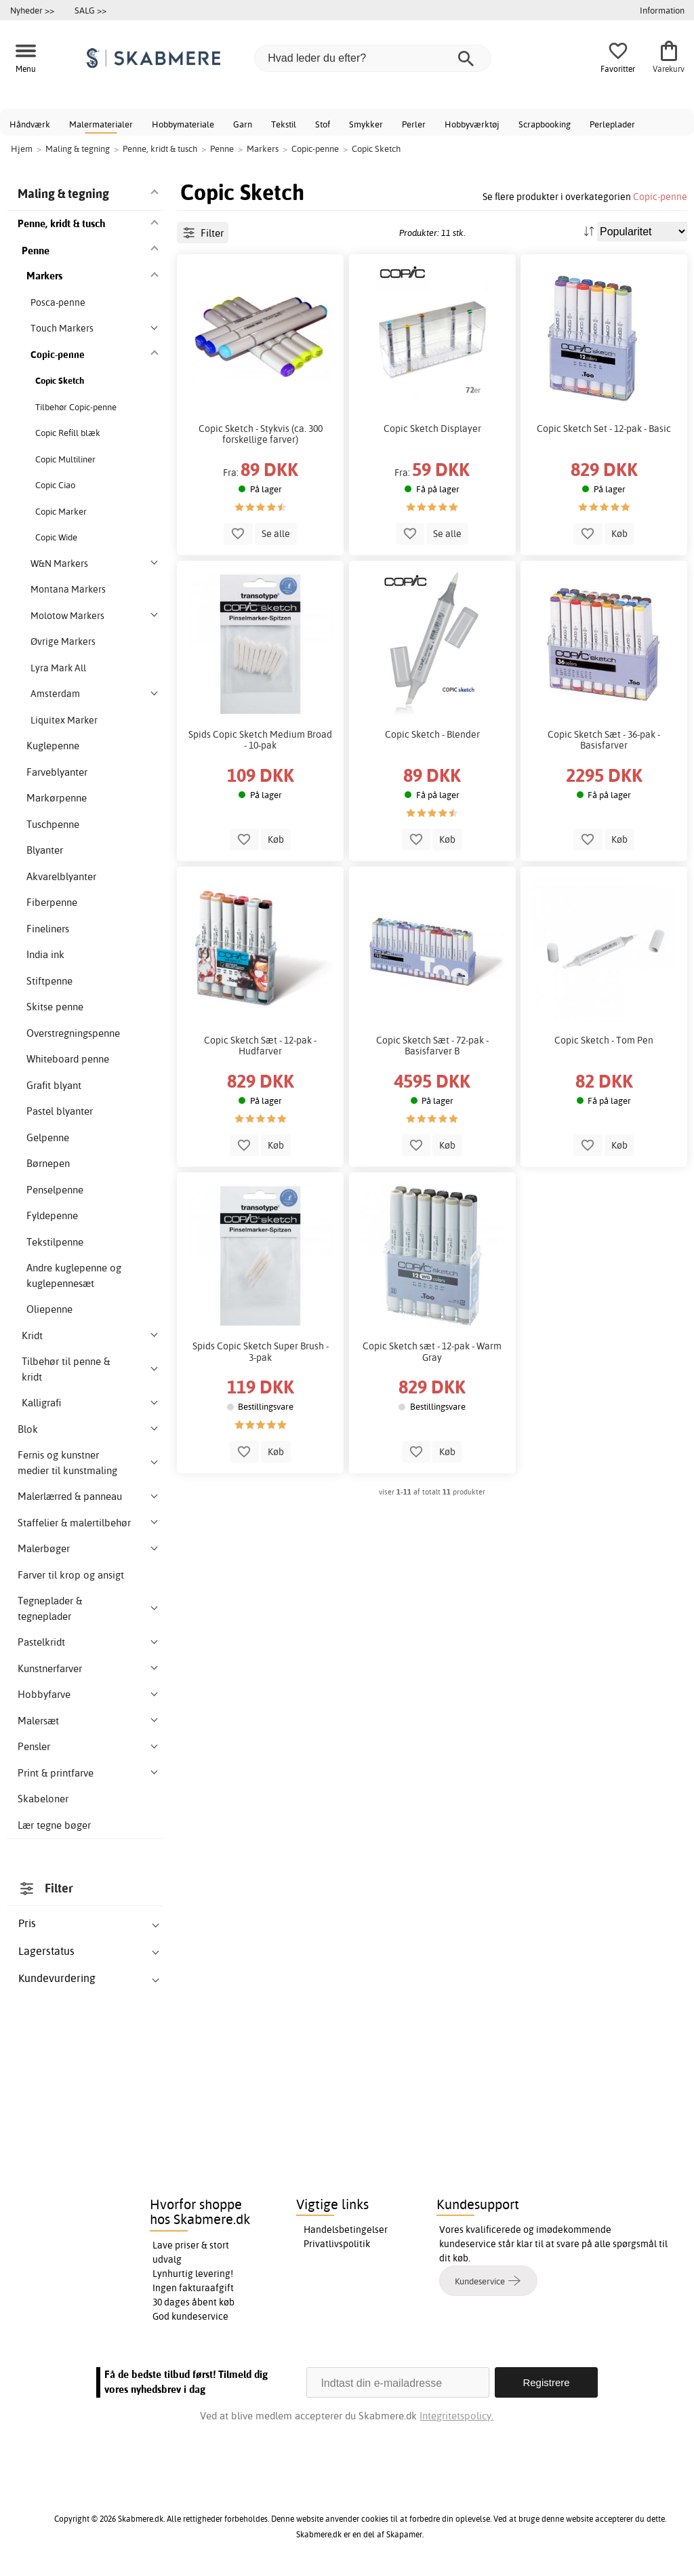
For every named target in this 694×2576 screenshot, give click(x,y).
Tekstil (283, 124)
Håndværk (29, 124)
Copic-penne (660, 196)
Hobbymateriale (183, 124)
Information (662, 10)
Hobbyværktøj (472, 124)
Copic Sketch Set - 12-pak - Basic (604, 428)
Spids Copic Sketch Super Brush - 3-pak (260, 1351)
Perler (414, 124)
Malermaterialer (101, 124)
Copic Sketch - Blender (432, 734)
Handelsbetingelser (346, 2229)
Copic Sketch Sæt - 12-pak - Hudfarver (260, 1045)
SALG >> (90, 10)
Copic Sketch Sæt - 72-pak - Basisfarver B (432, 1045)
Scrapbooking (544, 124)
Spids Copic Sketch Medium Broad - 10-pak (260, 740)
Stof (322, 124)
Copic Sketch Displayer (432, 428)
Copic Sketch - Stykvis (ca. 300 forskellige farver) (261, 434)
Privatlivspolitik (337, 2244)
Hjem (22, 148)
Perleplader (612, 124)
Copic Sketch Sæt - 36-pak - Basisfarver (604, 740)
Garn (242, 124)
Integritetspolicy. (456, 2415)
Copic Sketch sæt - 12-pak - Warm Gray (432, 1351)
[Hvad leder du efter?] (372, 58)
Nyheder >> (32, 10)
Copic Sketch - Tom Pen (603, 1040)
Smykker (366, 124)
